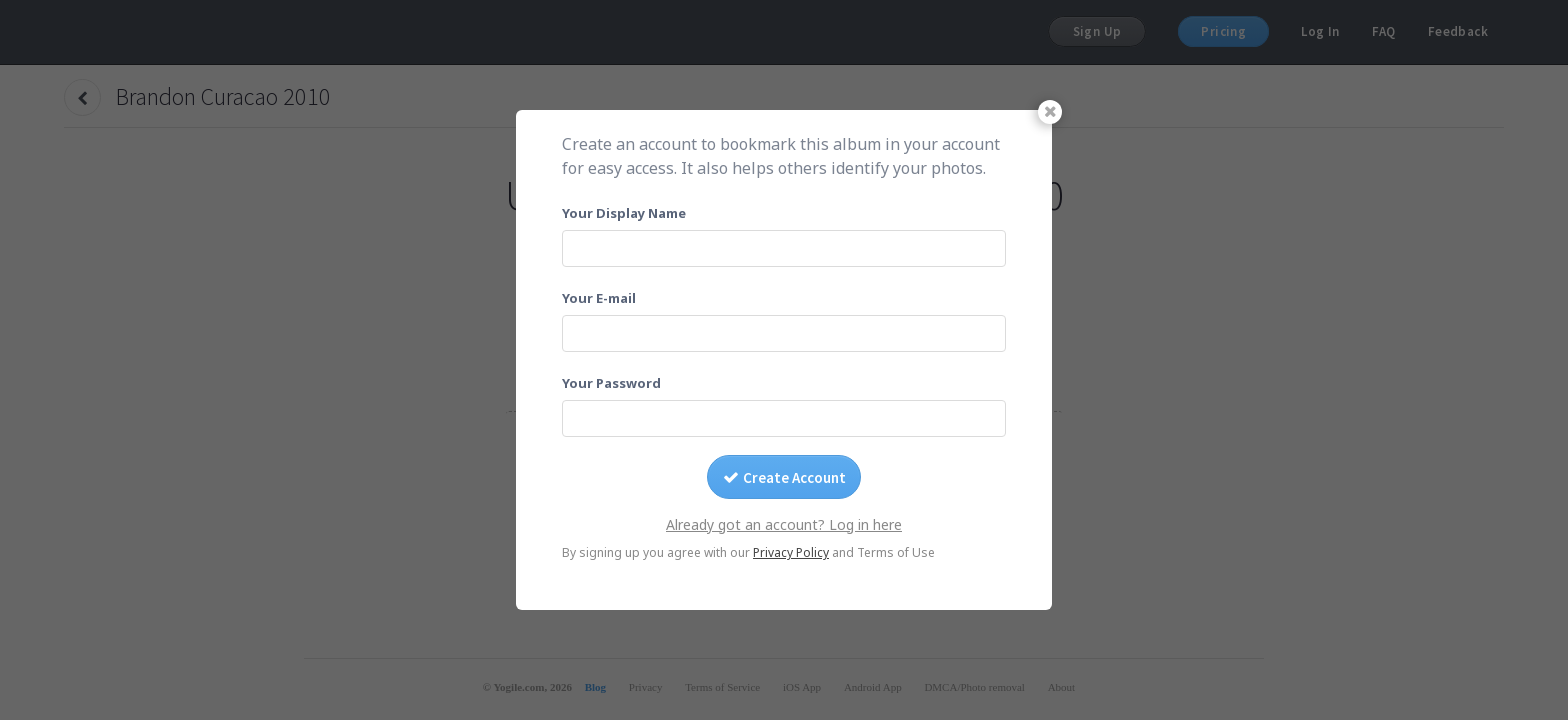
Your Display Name (624, 213)
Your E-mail (599, 298)
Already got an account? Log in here (784, 524)
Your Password (611, 383)
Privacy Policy (791, 552)
